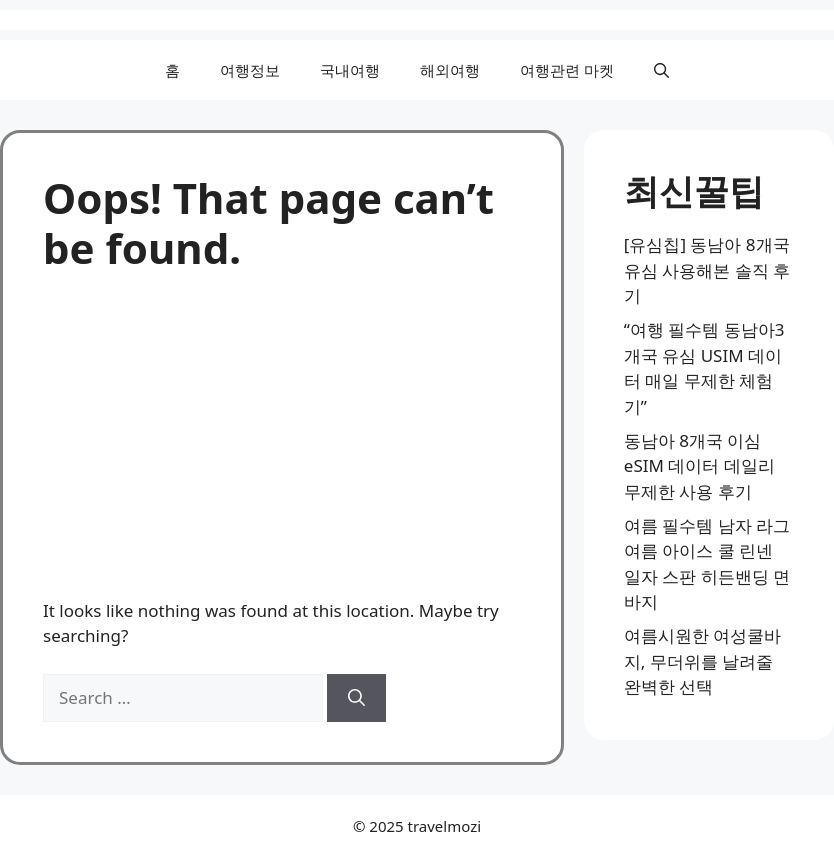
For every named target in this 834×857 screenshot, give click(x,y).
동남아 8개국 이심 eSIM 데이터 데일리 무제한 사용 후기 (699, 466)
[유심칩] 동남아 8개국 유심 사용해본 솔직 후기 (707, 270)
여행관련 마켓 (567, 70)
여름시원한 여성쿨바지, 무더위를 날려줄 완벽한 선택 (702, 661)
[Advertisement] (282, 424)
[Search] (356, 698)
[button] (661, 70)
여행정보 (250, 70)
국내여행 (350, 70)
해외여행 (450, 70)
